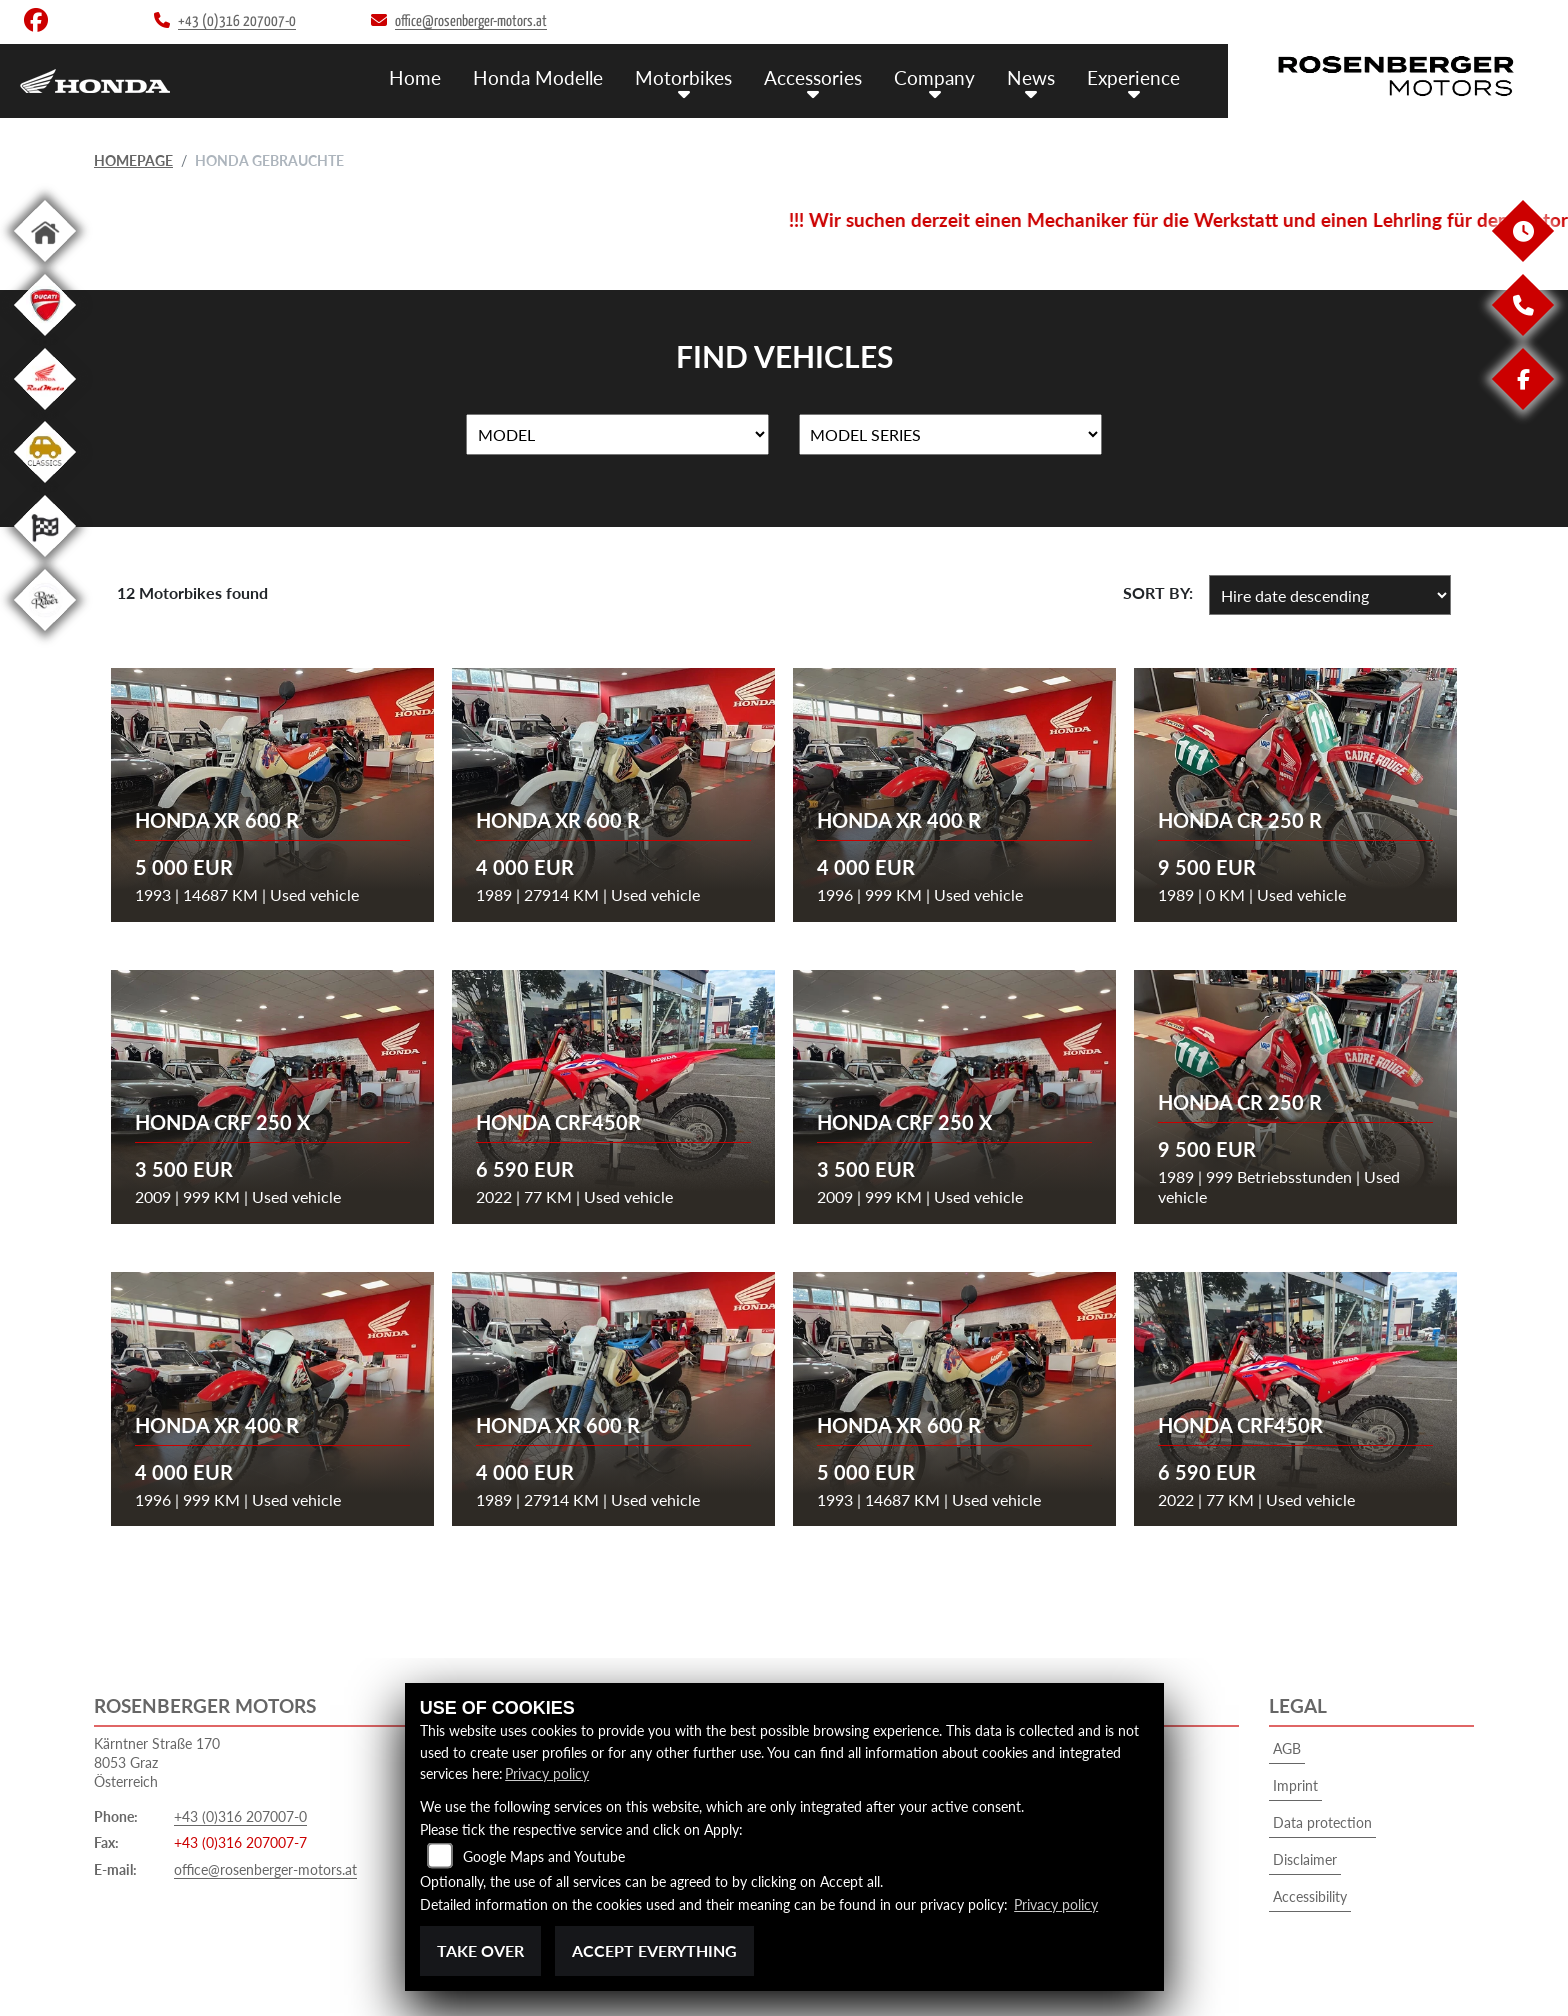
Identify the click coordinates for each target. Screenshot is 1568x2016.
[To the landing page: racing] (45, 560)
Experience (1133, 77)
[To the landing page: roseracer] (45, 634)
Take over (480, 1950)
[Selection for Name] (617, 435)
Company (934, 77)
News (1031, 77)
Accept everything (654, 1950)
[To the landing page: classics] (45, 486)
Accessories (813, 77)
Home (415, 77)
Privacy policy (547, 1773)
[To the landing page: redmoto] (45, 413)
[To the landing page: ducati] (45, 339)
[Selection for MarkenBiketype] (950, 435)
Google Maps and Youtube (544, 1856)
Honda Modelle (538, 77)
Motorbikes (683, 77)
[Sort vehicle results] (1330, 595)
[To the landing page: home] (45, 265)
